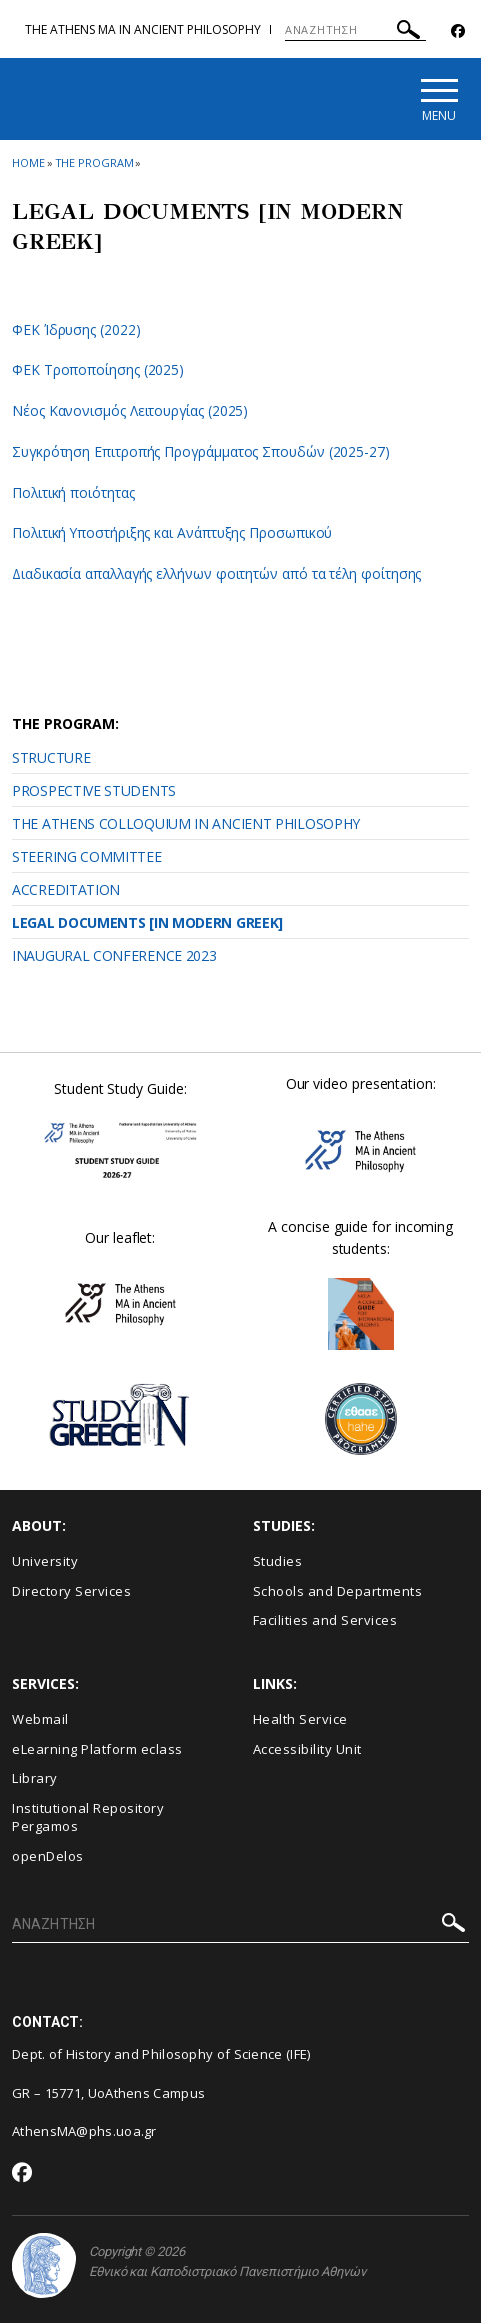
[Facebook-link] (458, 31)
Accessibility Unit (307, 1750)
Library (35, 1780)
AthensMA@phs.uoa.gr (84, 2133)
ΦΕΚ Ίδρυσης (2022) (77, 330)
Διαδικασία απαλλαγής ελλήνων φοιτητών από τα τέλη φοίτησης (220, 574)
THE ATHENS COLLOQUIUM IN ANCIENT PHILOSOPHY (186, 825)
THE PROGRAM (94, 163)
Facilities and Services (325, 1622)
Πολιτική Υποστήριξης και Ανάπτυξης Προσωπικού (174, 534)
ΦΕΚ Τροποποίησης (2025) (98, 371)
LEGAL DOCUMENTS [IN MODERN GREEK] (147, 924)
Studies (278, 1563)
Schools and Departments (338, 1592)
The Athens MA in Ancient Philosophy (143, 29)
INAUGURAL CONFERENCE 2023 (114, 957)
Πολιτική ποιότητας (74, 493)
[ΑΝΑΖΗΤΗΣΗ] (355, 30)
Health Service (300, 1721)
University (45, 1563)
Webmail (40, 1721)
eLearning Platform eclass (97, 1750)
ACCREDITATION (66, 891)
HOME (28, 163)
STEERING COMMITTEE (87, 858)
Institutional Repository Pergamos (88, 1818)
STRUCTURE (51, 759)
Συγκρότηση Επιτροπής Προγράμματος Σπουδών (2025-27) (203, 452)
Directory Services (71, 1592)
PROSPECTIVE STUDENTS (94, 792)
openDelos (48, 1857)
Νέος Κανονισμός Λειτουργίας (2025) (131, 412)
